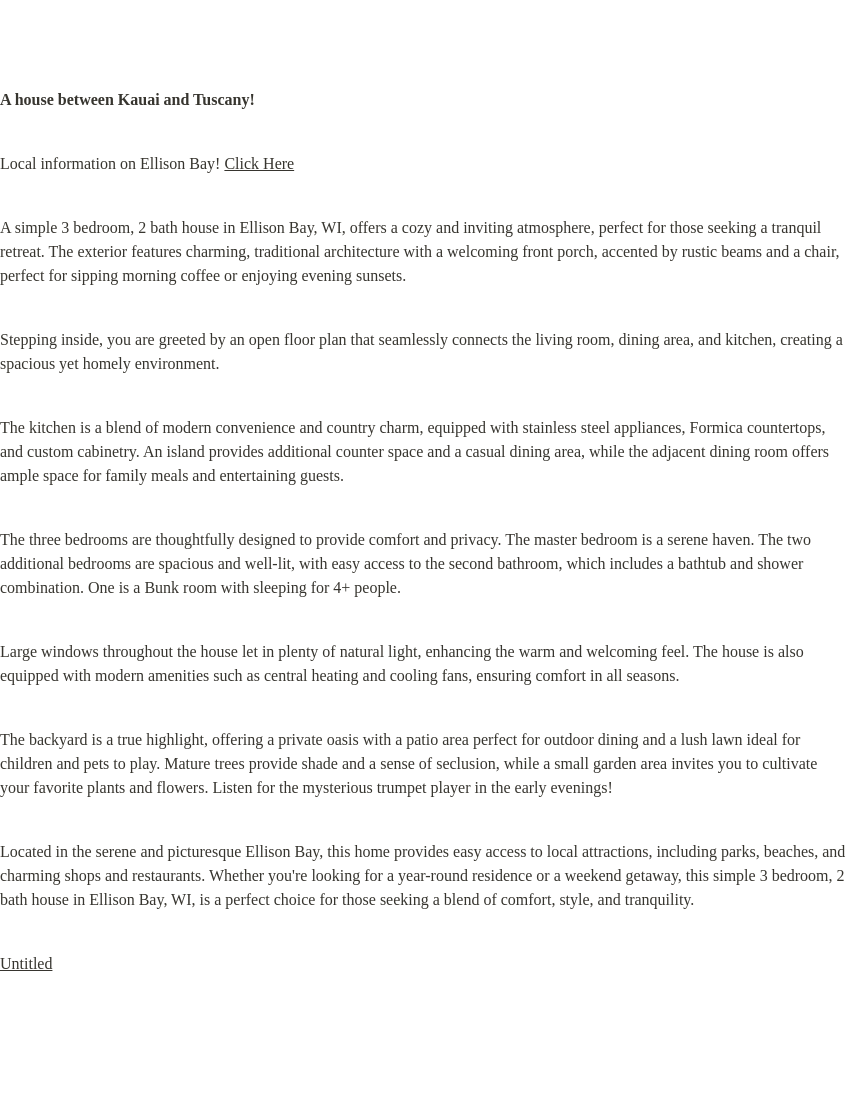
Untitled (26, 963)
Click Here (259, 163)
